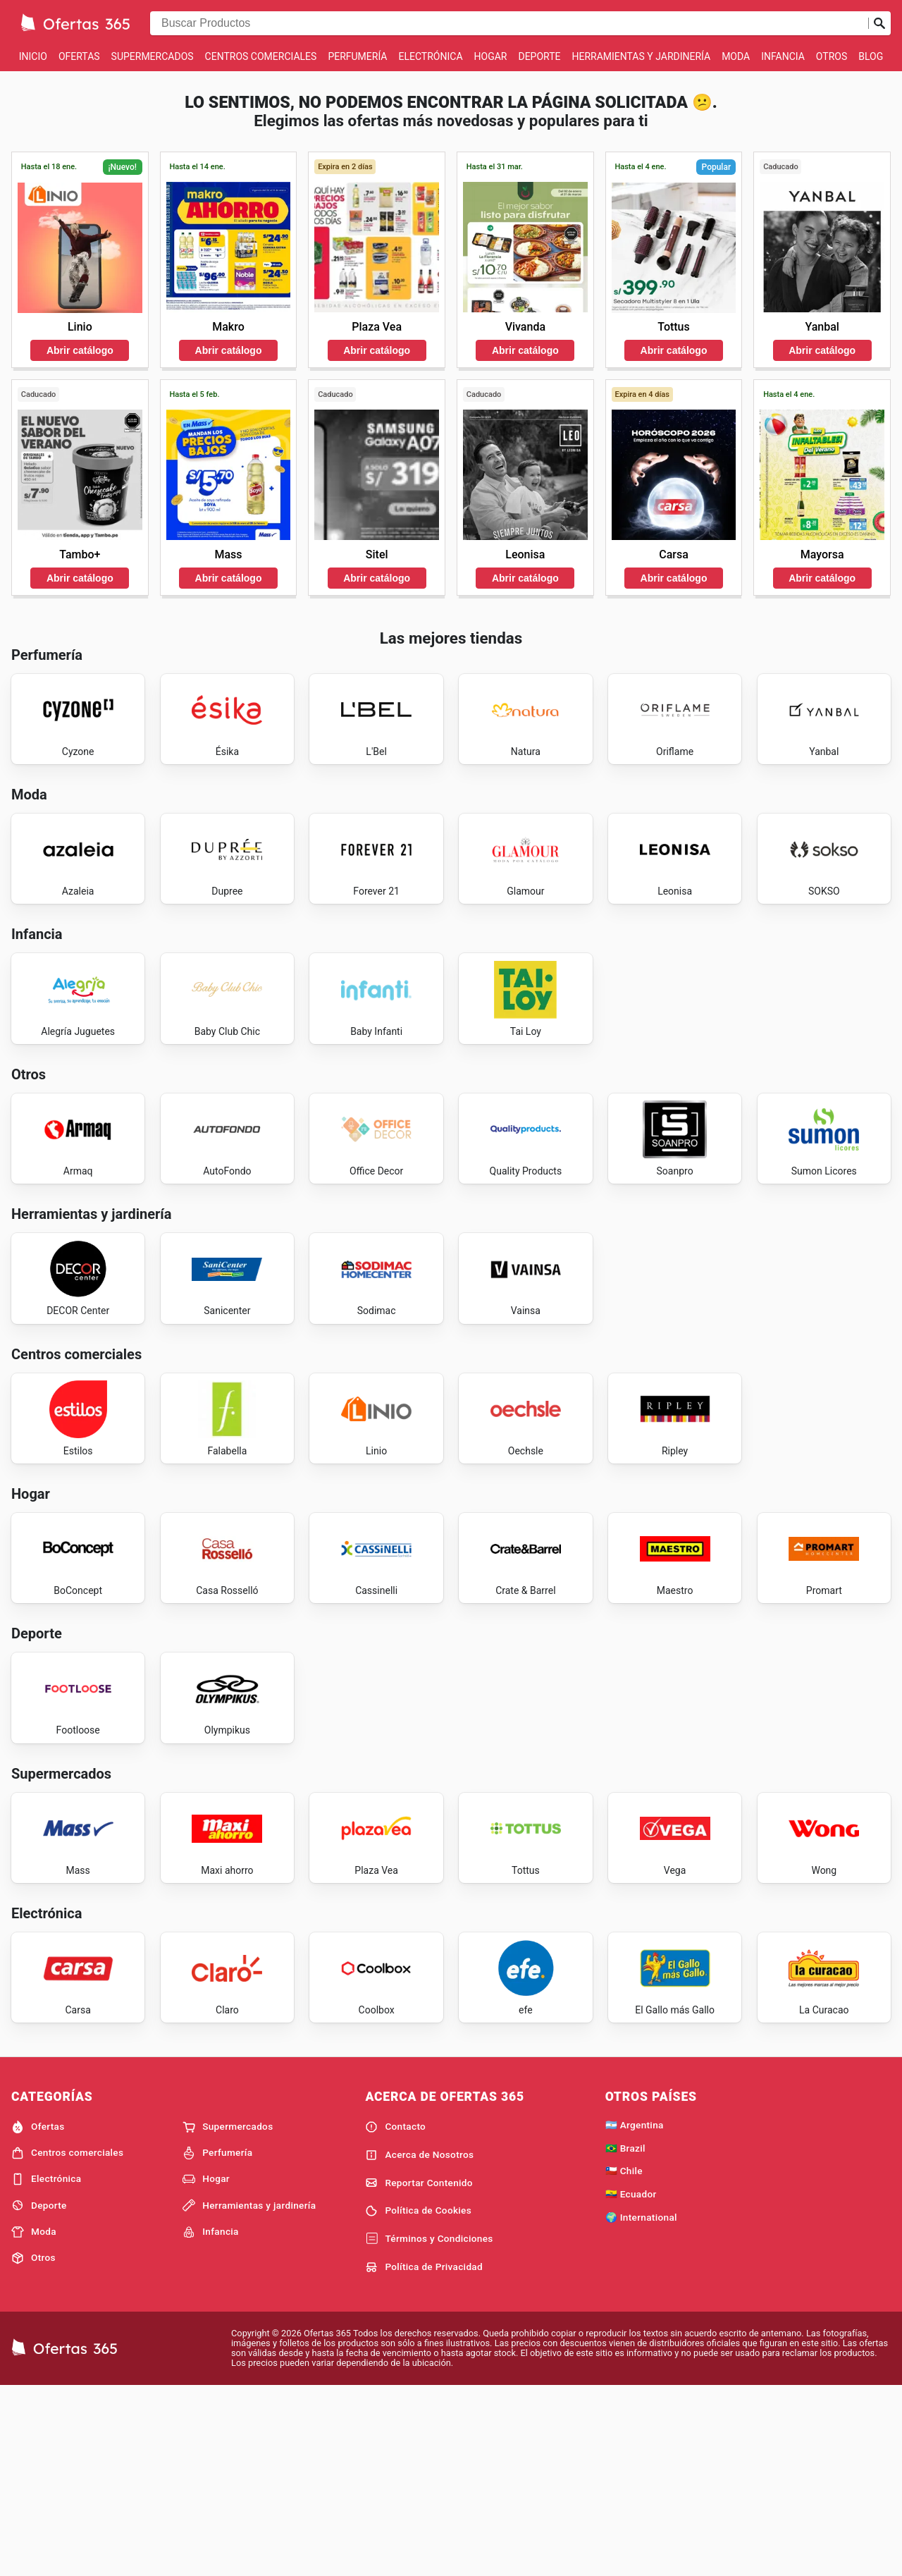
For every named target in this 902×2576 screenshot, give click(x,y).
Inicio (33, 56)
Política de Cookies (418, 2399)
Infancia (783, 56)
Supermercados (152, 56)
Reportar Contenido (419, 2371)
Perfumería (357, 56)
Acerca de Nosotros (419, 2342)
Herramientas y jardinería (641, 56)
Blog (870, 56)
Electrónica (431, 56)
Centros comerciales (261, 56)
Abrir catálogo (80, 350)
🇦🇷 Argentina (634, 2312)
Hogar (490, 56)
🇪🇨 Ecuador (631, 2382)
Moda (736, 56)
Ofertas (79, 56)
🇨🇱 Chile (624, 2359)
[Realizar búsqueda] (879, 23)
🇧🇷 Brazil (625, 2335)
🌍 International (641, 2405)
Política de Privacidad (424, 2454)
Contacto (395, 2314)
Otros (831, 56)
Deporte (539, 56)
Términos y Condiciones (429, 2427)
